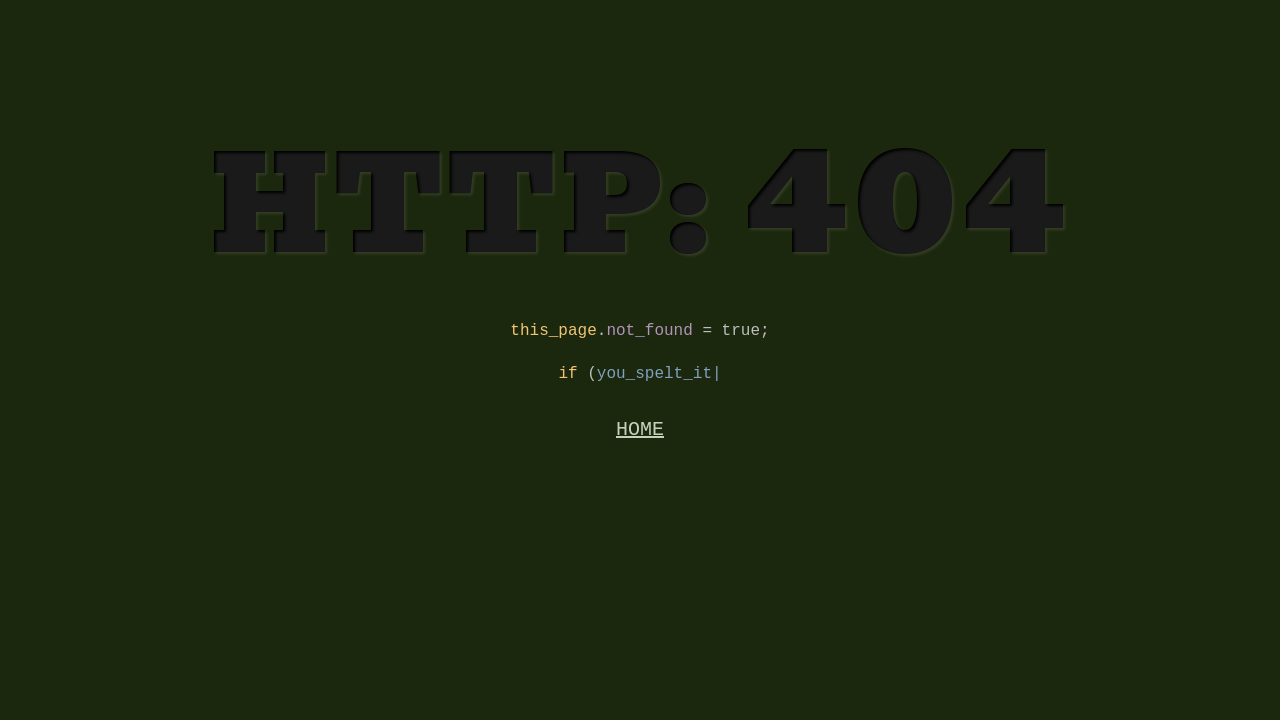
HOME (640, 439)
